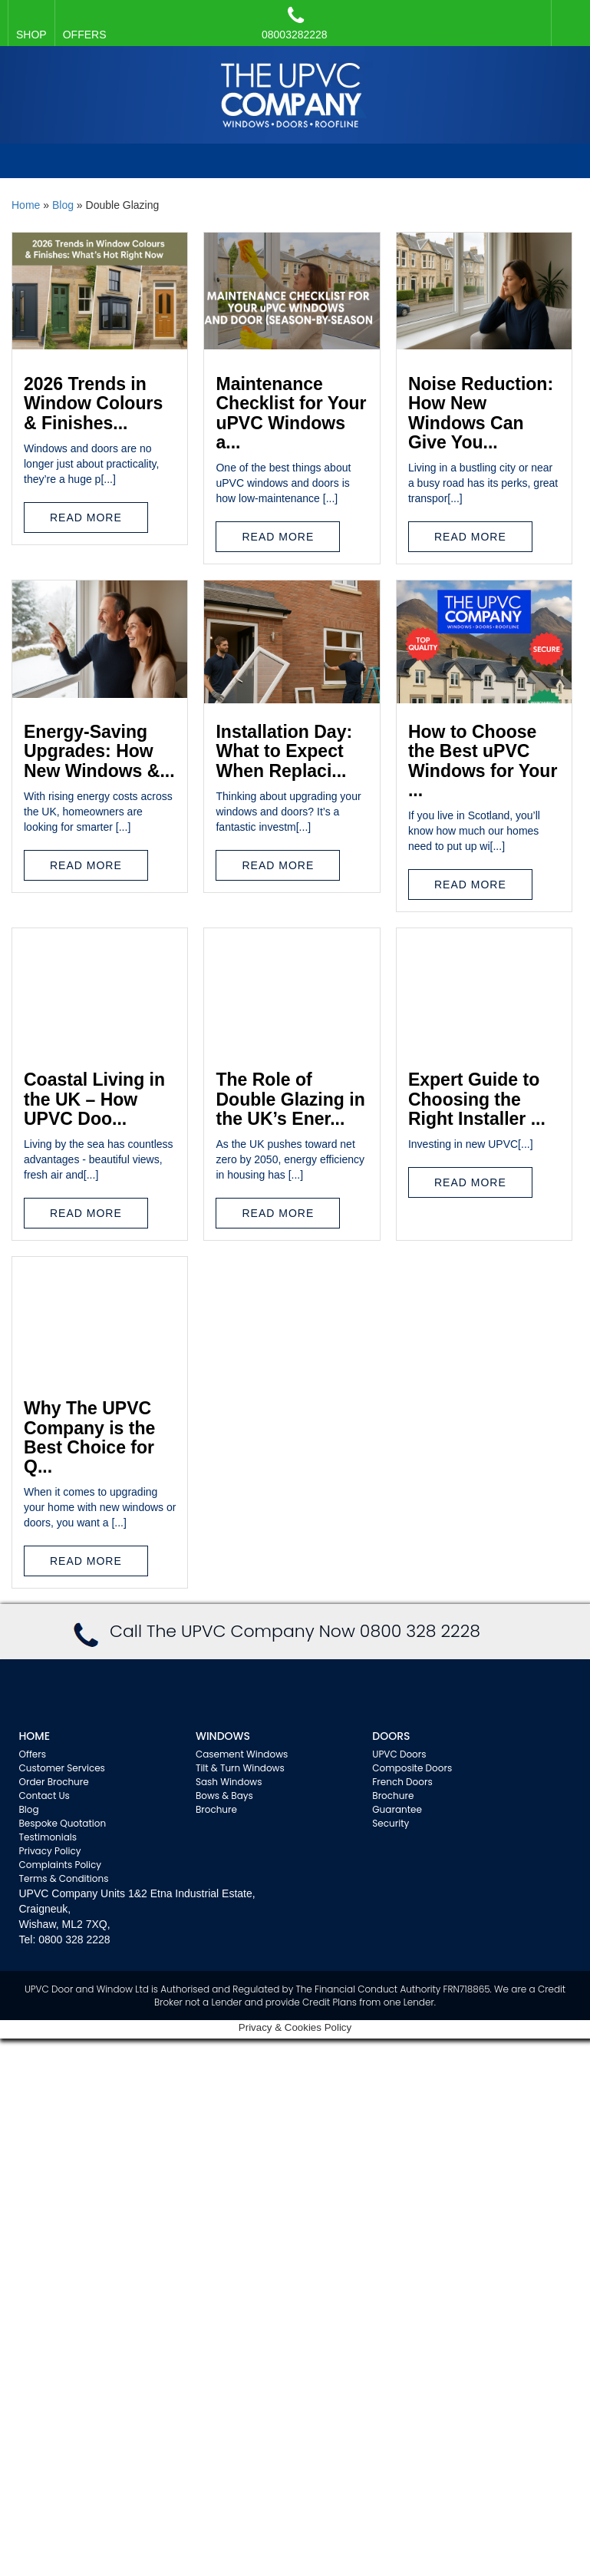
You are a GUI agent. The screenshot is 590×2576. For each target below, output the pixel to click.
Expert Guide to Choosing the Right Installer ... (477, 1099)
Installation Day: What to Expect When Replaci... (284, 751)
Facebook (567, 15)
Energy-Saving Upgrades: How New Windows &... (99, 751)
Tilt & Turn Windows (240, 1767)
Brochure (216, 1809)
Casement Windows (242, 1754)
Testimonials (48, 1837)
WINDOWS (223, 1736)
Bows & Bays (224, 1795)
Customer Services (62, 1767)
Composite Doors (412, 1767)
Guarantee (397, 1809)
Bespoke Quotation (63, 1823)
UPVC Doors (399, 1754)
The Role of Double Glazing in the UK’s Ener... (290, 1099)
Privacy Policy (50, 1850)
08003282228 (295, 23)
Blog (63, 205)
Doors (391, 1736)
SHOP (31, 34)
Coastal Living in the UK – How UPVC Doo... (94, 1099)
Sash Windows (229, 1781)
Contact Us (44, 1795)
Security (390, 1823)
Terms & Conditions (64, 1878)
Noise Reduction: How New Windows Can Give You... (480, 413)
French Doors (402, 1781)
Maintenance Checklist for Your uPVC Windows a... (291, 413)
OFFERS (85, 34)
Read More (86, 517)
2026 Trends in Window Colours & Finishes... (93, 403)
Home (26, 205)
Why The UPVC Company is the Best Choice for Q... (89, 1437)
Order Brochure (54, 1781)
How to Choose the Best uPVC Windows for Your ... (482, 761)
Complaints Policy (60, 1864)
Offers (33, 1754)
